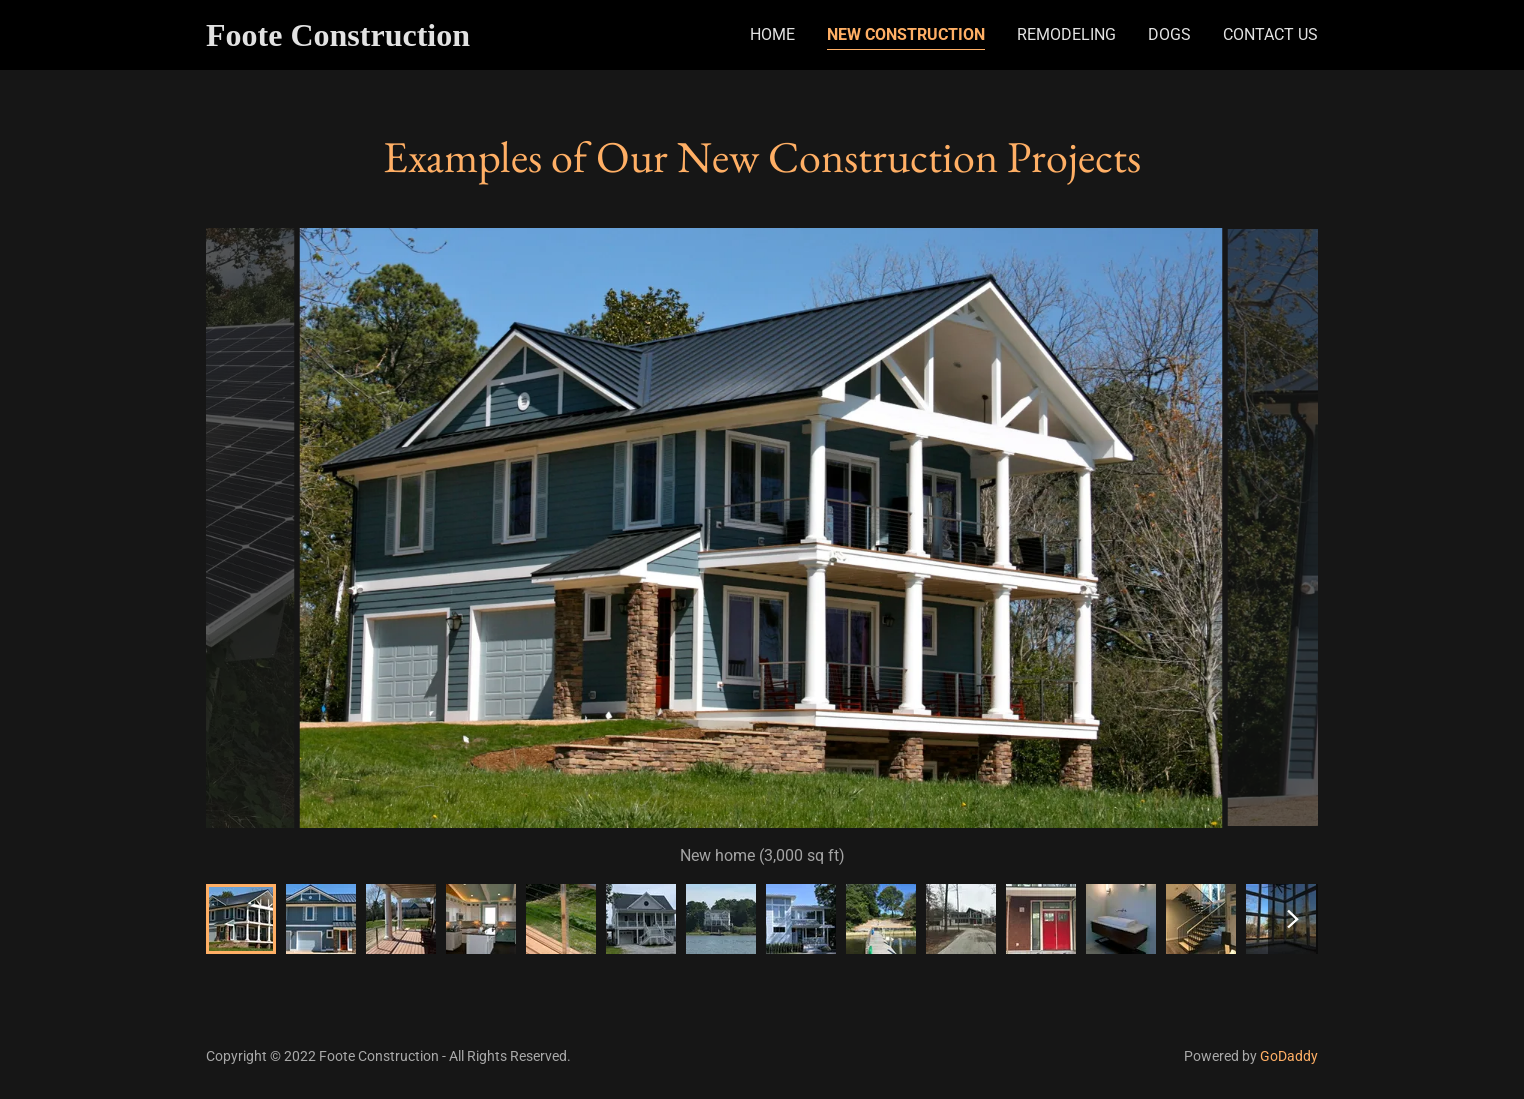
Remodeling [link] (1066, 34)
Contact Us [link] (1270, 34)
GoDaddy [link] (1289, 1056)
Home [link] (772, 34)
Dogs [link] (1169, 34)
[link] (373, 40)
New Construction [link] (906, 34)
